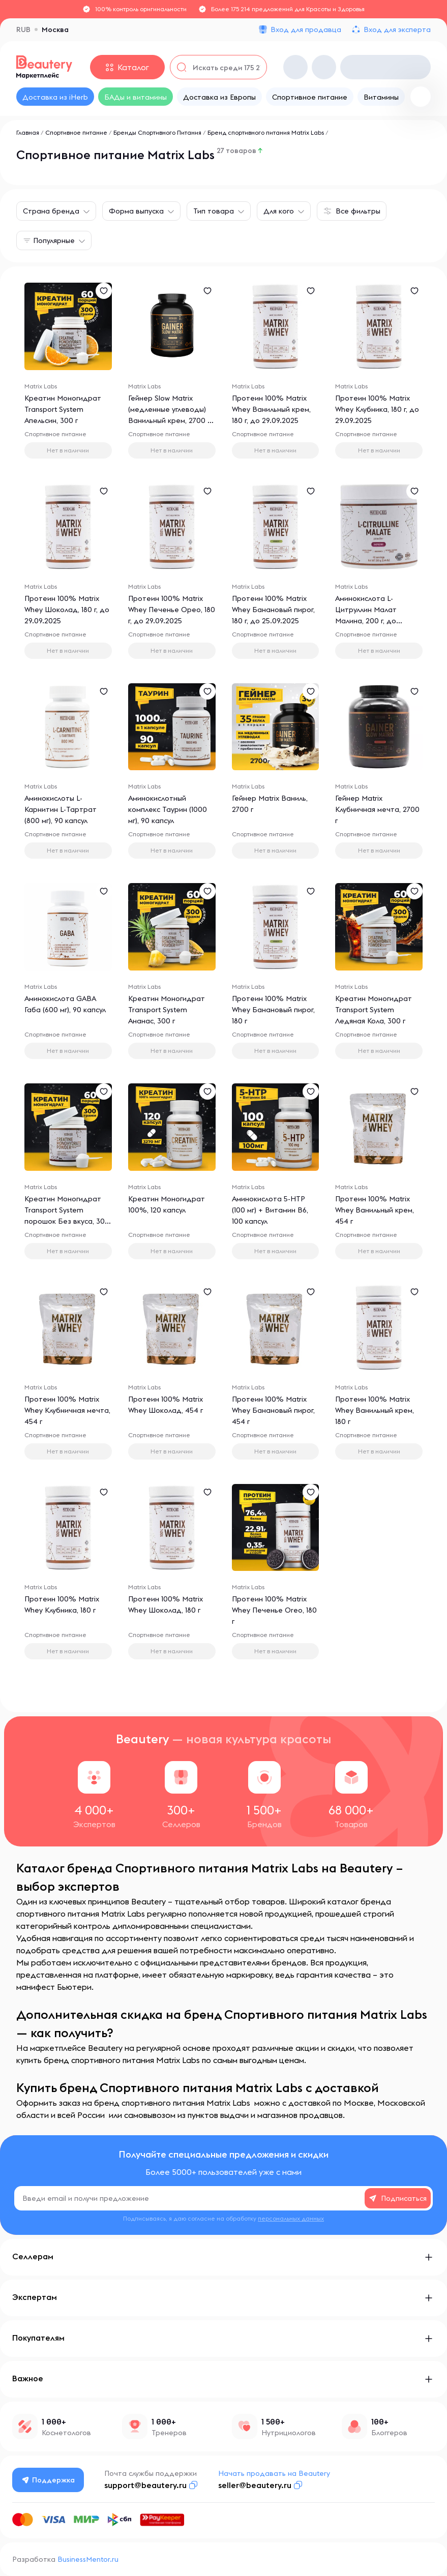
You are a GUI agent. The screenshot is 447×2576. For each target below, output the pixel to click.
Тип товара (213, 211)
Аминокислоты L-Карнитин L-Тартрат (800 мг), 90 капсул (60, 809)
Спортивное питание (76, 132)
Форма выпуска (136, 211)
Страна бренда (51, 211)
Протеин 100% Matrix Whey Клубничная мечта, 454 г (67, 1410)
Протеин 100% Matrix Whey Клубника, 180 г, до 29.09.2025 (377, 409)
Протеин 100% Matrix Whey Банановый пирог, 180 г (273, 1009)
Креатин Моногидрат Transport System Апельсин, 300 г (62, 409)
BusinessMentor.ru (87, 2559)
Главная (27, 132)
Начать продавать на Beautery (274, 2473)
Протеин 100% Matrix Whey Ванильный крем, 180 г (374, 1410)
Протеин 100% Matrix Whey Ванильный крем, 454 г (374, 1210)
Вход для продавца (306, 29)
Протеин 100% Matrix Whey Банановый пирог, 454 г (273, 1410)
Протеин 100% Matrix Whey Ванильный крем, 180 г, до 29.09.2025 (271, 409)
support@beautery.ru (145, 2485)
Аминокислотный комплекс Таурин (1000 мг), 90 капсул (167, 809)
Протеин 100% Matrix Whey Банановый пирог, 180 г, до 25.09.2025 (273, 609)
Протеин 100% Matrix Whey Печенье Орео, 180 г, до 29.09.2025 (171, 609)
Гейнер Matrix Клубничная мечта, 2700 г (377, 809)
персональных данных (291, 2218)
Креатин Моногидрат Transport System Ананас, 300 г (166, 1009)
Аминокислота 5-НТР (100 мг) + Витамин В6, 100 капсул (270, 1210)
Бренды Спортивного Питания (157, 132)
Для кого (278, 211)
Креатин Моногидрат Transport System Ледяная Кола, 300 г (373, 1009)
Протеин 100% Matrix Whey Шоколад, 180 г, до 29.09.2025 (66, 609)
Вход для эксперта (397, 29)
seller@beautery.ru (254, 2485)
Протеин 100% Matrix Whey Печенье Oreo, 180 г (274, 1610)
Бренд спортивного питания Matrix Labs (265, 132)
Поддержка (48, 2479)
